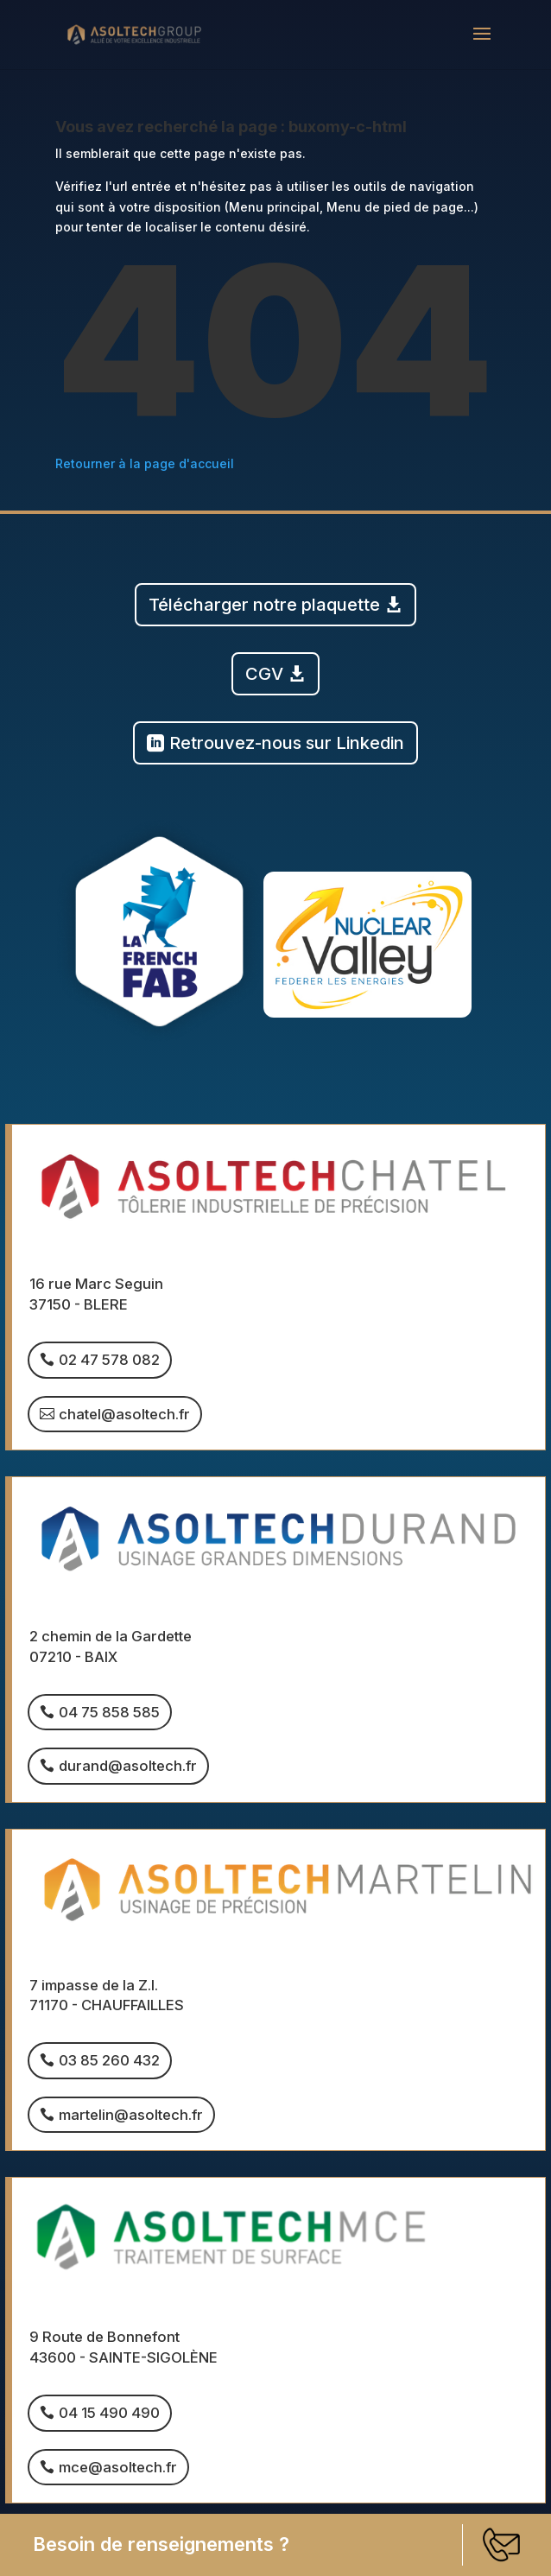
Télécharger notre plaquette (264, 604)
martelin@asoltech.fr (131, 2114)
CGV (264, 673)
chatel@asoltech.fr (124, 1414)
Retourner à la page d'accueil (144, 463)
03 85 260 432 (109, 2060)
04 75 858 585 (109, 1712)
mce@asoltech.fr (118, 2467)
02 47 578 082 (109, 1359)
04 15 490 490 (109, 2412)
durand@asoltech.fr (128, 1765)
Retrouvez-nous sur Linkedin (286, 743)
